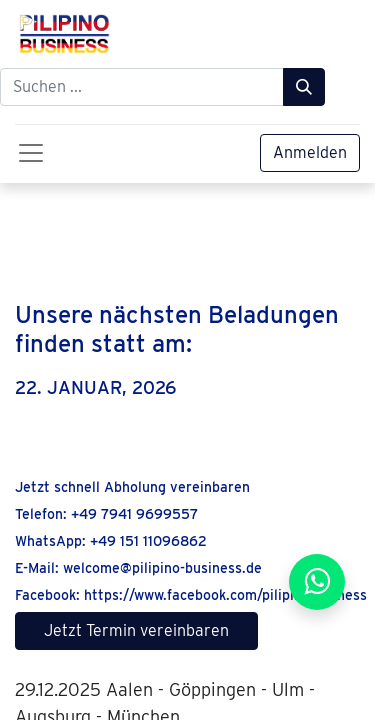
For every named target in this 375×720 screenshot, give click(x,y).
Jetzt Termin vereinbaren (136, 630)
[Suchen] (304, 87)
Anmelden (310, 152)
